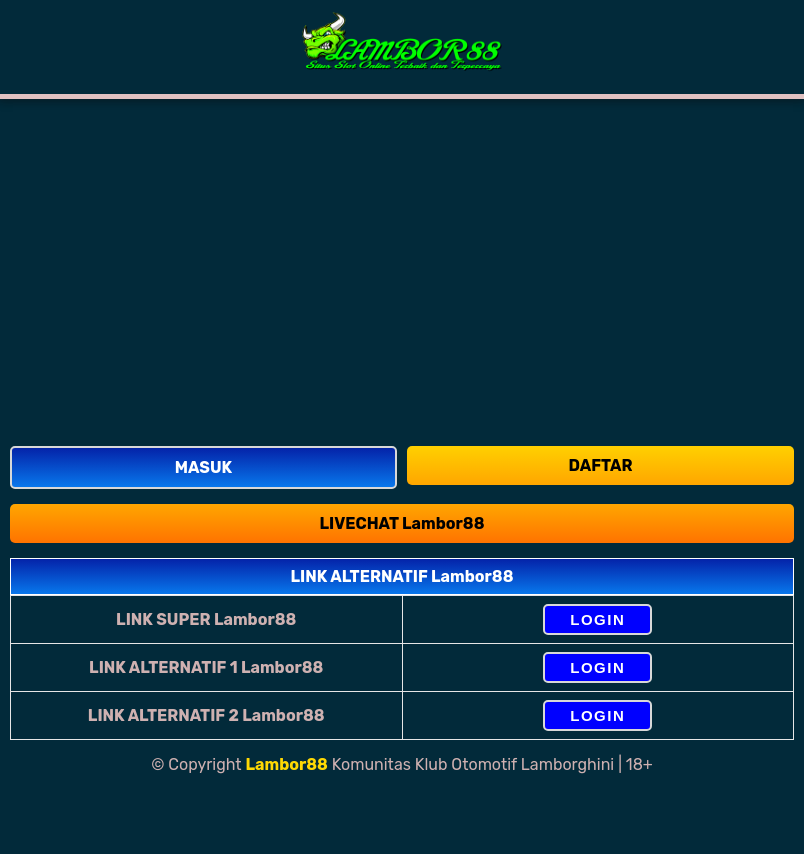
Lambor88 (287, 764)
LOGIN (597, 619)
